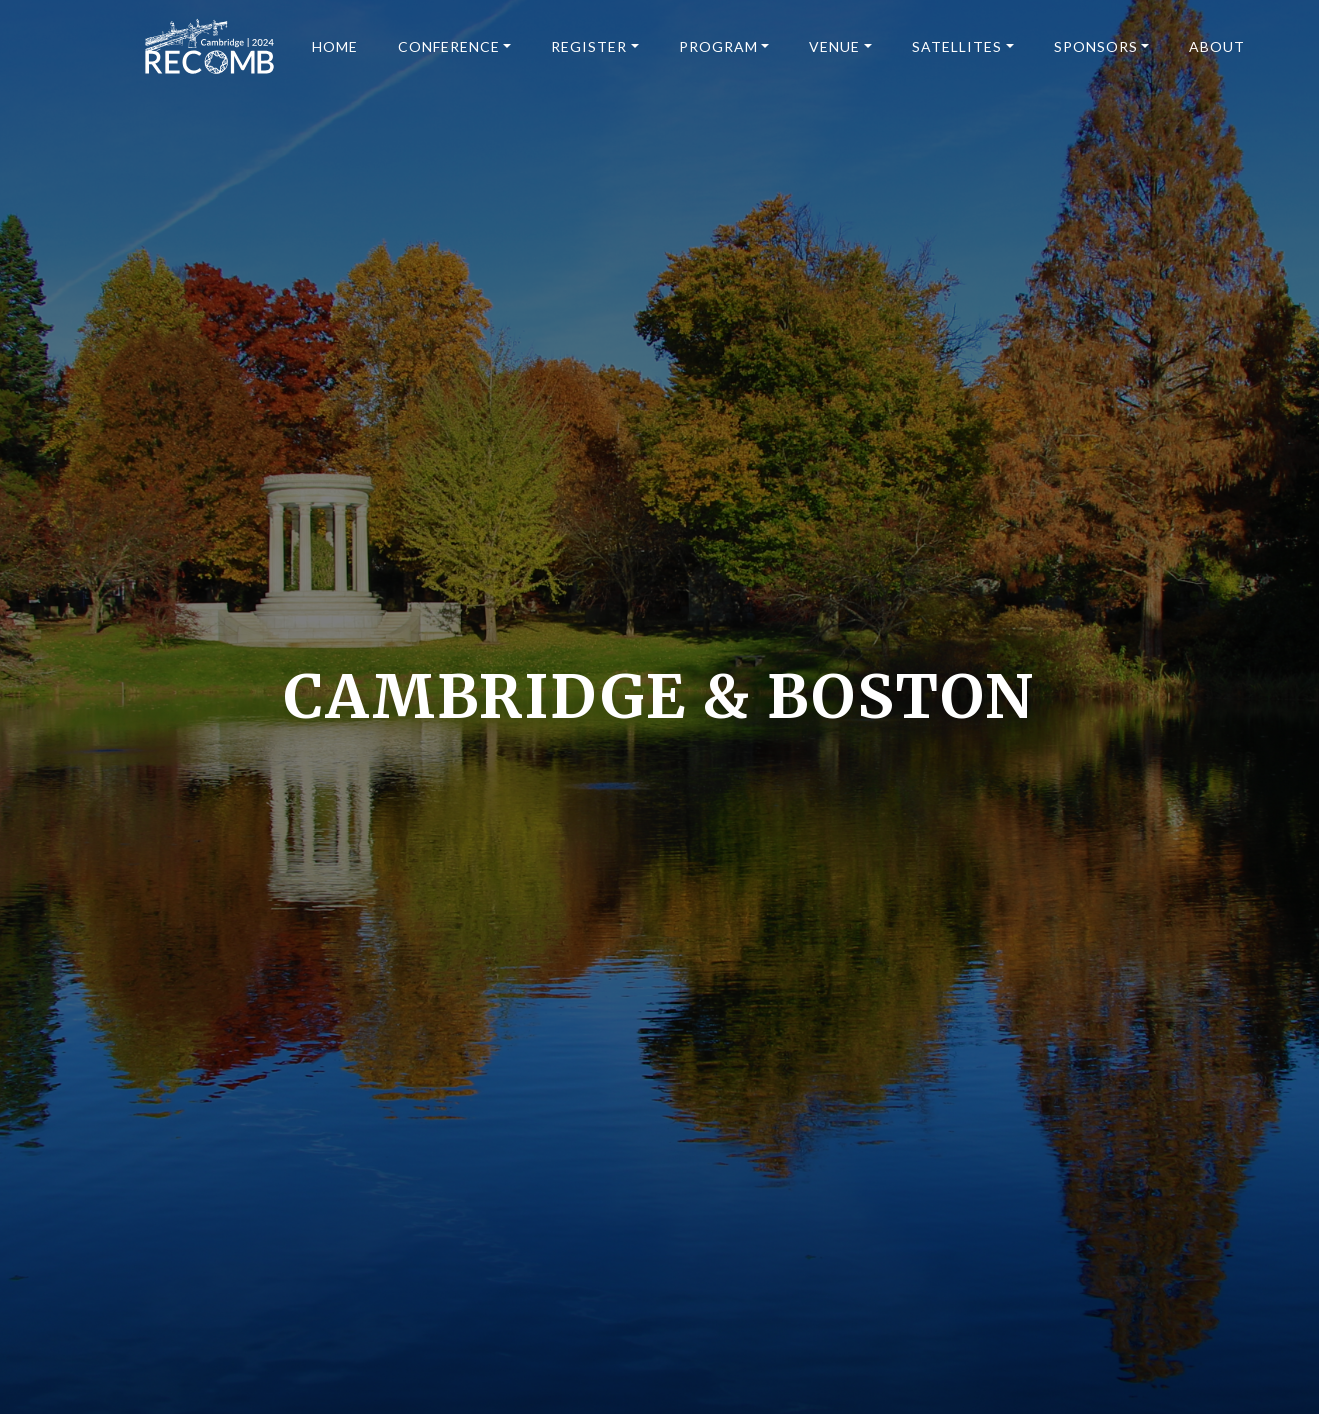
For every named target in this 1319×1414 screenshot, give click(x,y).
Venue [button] (834, 46)
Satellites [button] (957, 46)
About (1217, 46)
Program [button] (718, 46)
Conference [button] (449, 46)
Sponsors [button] (1096, 46)
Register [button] (589, 46)
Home (335, 46)
